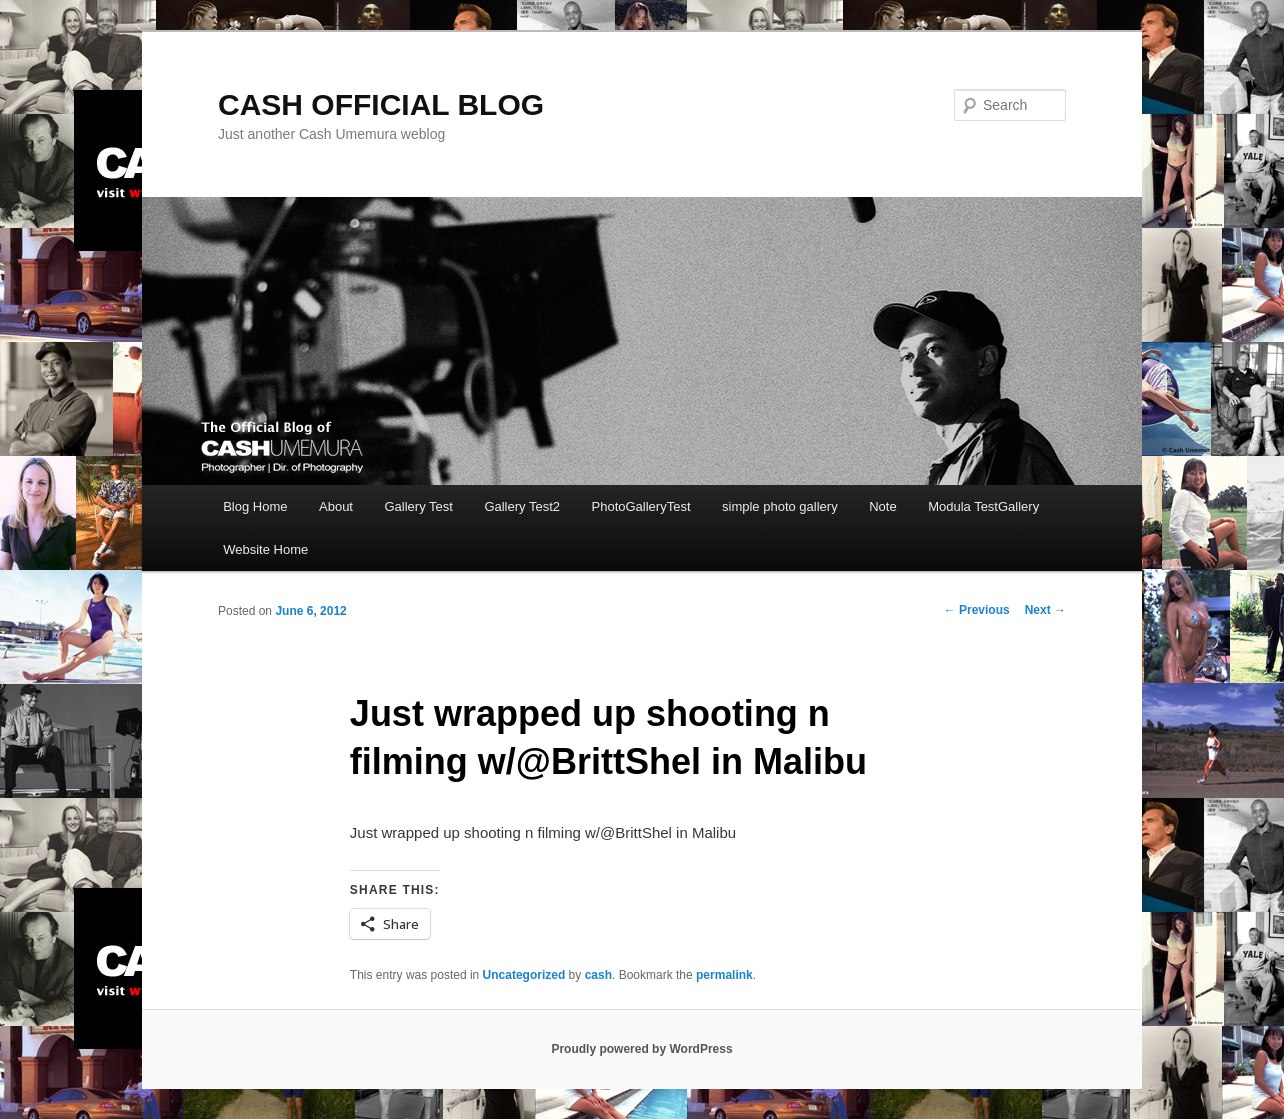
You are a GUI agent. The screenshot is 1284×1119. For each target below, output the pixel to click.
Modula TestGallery (983, 506)
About (336, 506)
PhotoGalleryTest (641, 506)
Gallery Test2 (522, 506)
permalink (724, 975)
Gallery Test (418, 506)
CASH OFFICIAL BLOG (381, 104)
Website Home (265, 549)
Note (882, 506)
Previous (977, 610)
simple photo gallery (780, 506)
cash (598, 975)
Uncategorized (524, 975)
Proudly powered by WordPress (641, 1049)
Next (1045, 610)
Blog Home (255, 506)
